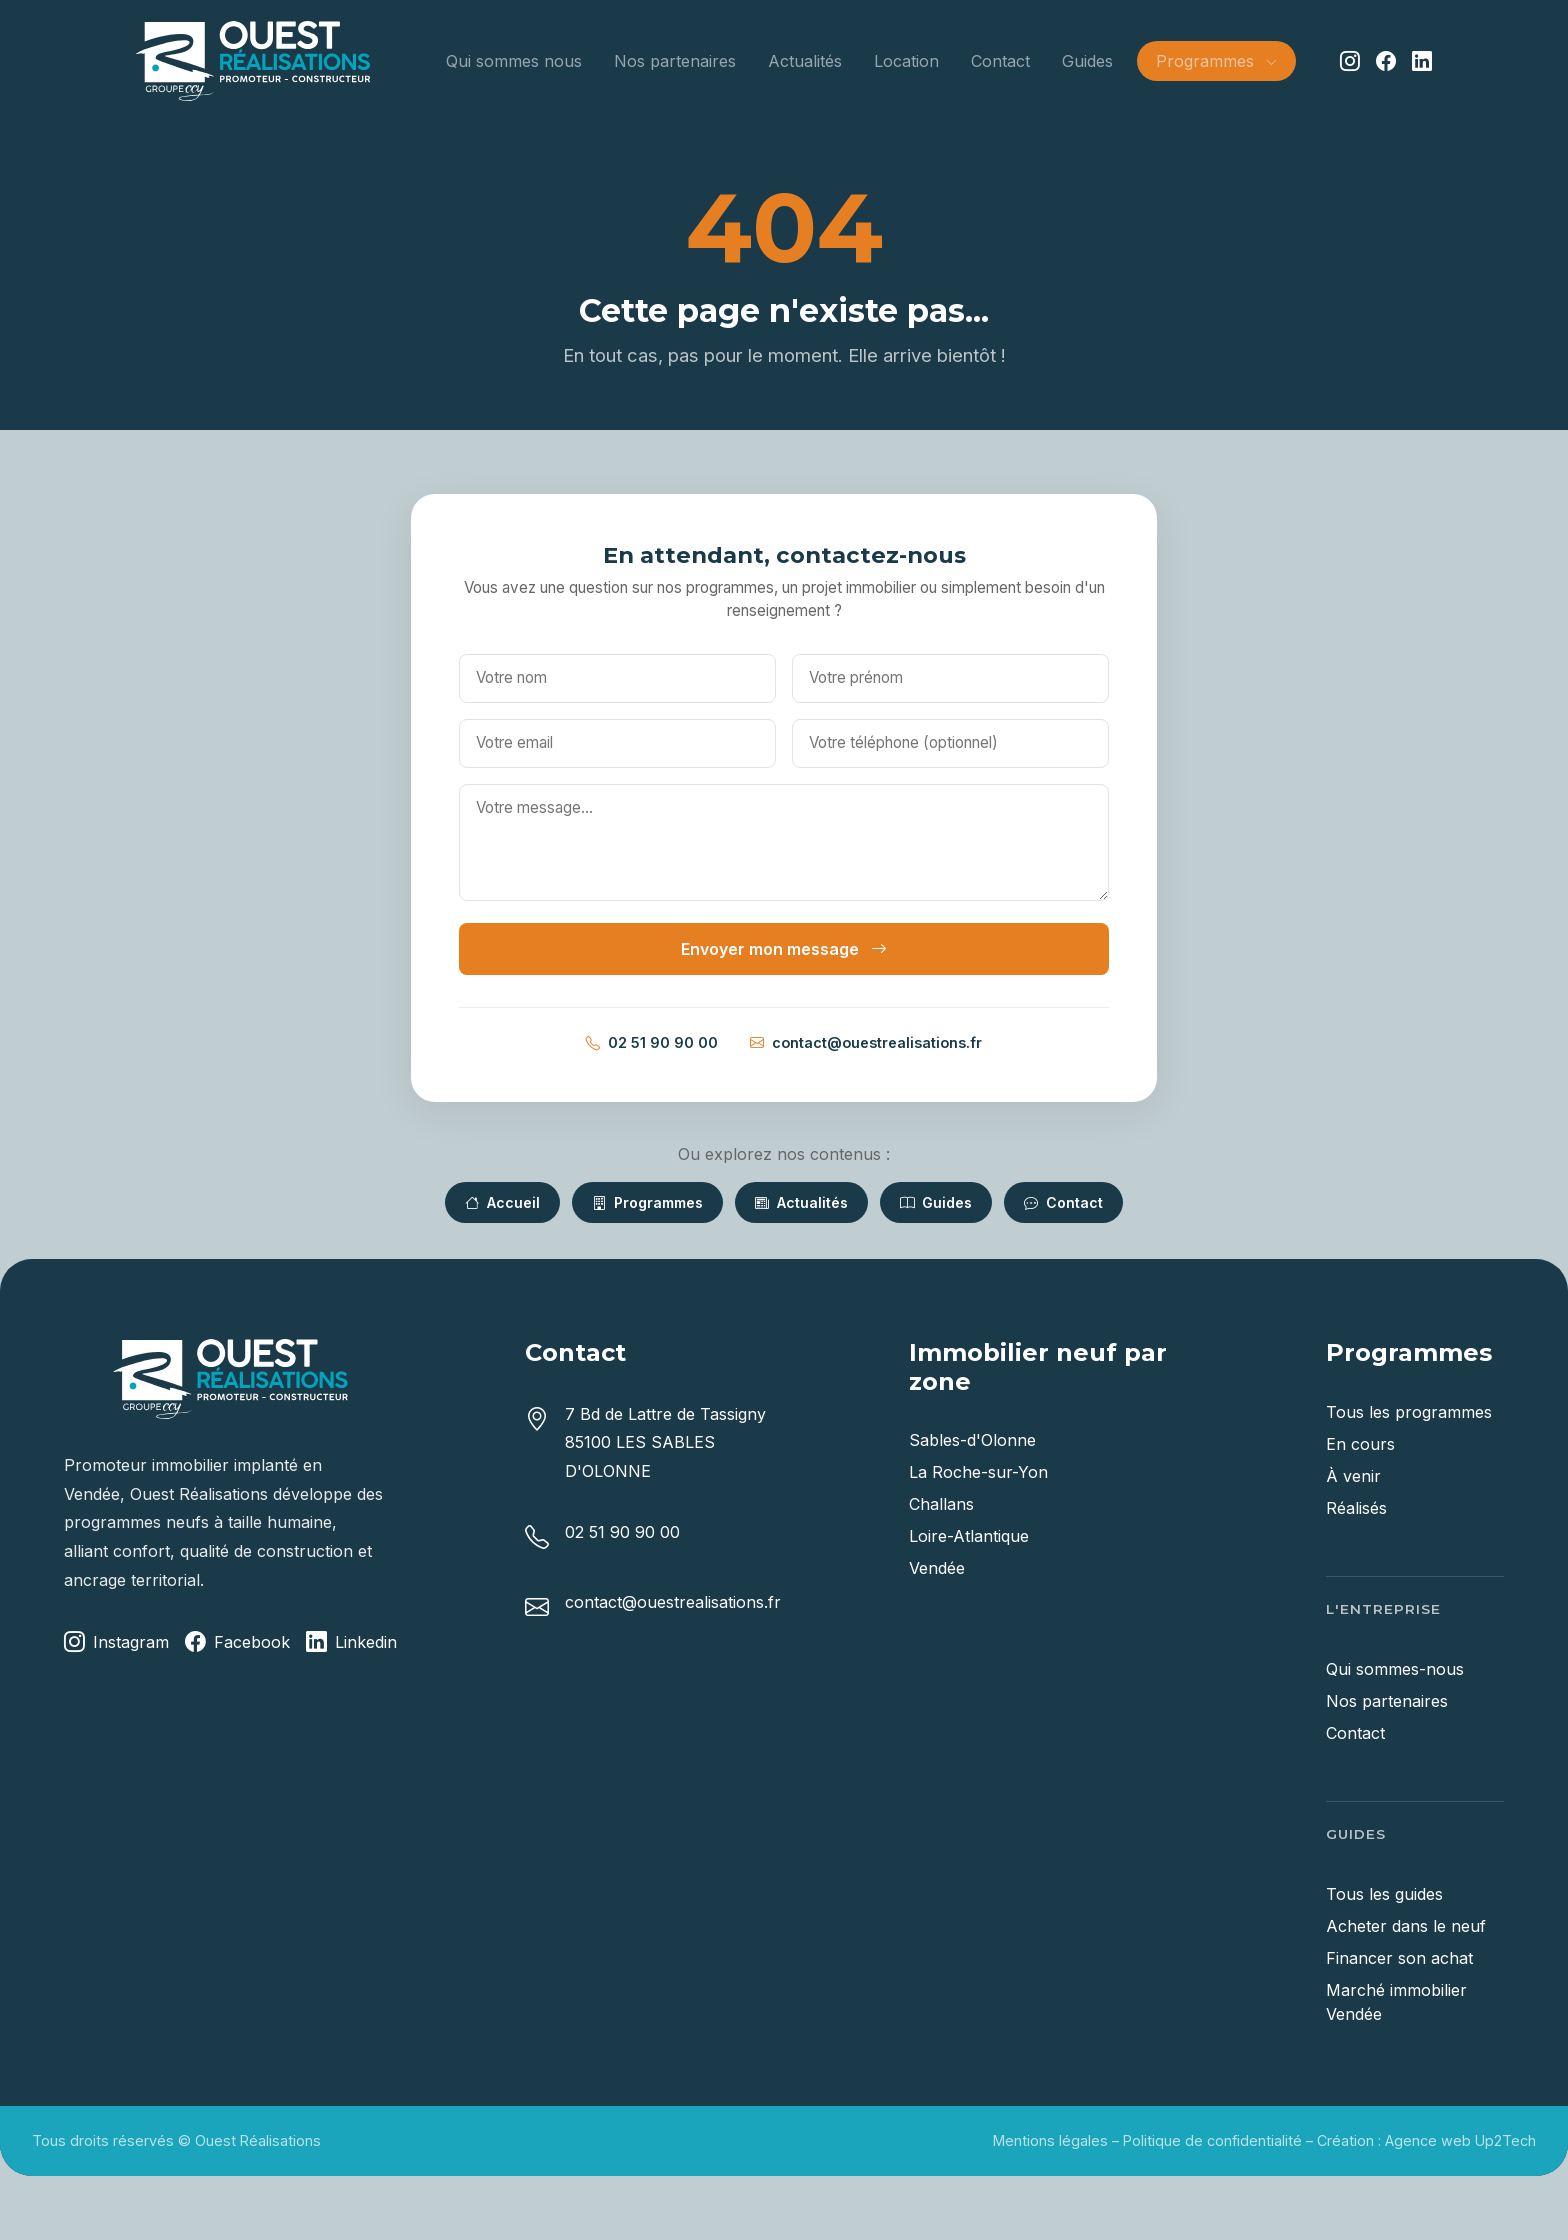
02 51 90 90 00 (652, 1043)
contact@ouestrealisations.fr (866, 1043)
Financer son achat (1399, 1958)
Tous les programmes (1409, 1412)
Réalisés (1356, 1508)
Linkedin (351, 1642)
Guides (1087, 61)
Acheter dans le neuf (1406, 1926)
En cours (1360, 1444)
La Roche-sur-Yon (978, 1472)
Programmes (647, 1202)
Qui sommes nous (514, 61)
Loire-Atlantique (969, 1536)
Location (906, 61)
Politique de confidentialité (1212, 2140)
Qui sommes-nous (1395, 1669)
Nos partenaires (675, 61)
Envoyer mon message (784, 949)
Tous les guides (1384, 1894)
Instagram (116, 1642)
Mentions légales (1050, 2140)
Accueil (502, 1202)
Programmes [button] (1216, 61)
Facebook (237, 1642)
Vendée (937, 1568)
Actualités (805, 61)
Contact (1000, 61)
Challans (941, 1504)
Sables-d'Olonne (972, 1440)
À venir (1353, 1476)
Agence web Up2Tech (1460, 2140)
